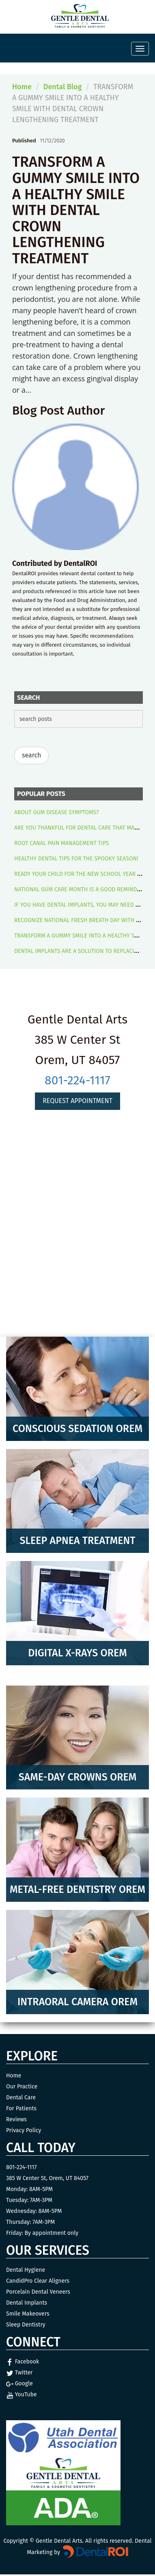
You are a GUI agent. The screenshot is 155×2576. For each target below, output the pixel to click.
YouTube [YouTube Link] (21, 2394)
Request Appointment (77, 1101)
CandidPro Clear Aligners (37, 2280)
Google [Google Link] (19, 2383)
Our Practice (21, 2086)
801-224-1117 (77, 1080)
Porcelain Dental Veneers (38, 2291)
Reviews (16, 2119)
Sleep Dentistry (25, 2324)
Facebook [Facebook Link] (22, 2361)
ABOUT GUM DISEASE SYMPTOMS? (56, 812)
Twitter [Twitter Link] (19, 2372)
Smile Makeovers (27, 2313)
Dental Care (21, 2097)
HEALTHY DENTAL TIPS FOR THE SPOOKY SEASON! (76, 858)
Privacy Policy (23, 2130)
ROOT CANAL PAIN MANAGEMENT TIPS (61, 843)
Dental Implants (26, 2302)
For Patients (21, 2108)
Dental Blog (62, 86)
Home (22, 86)
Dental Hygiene (25, 2269)
